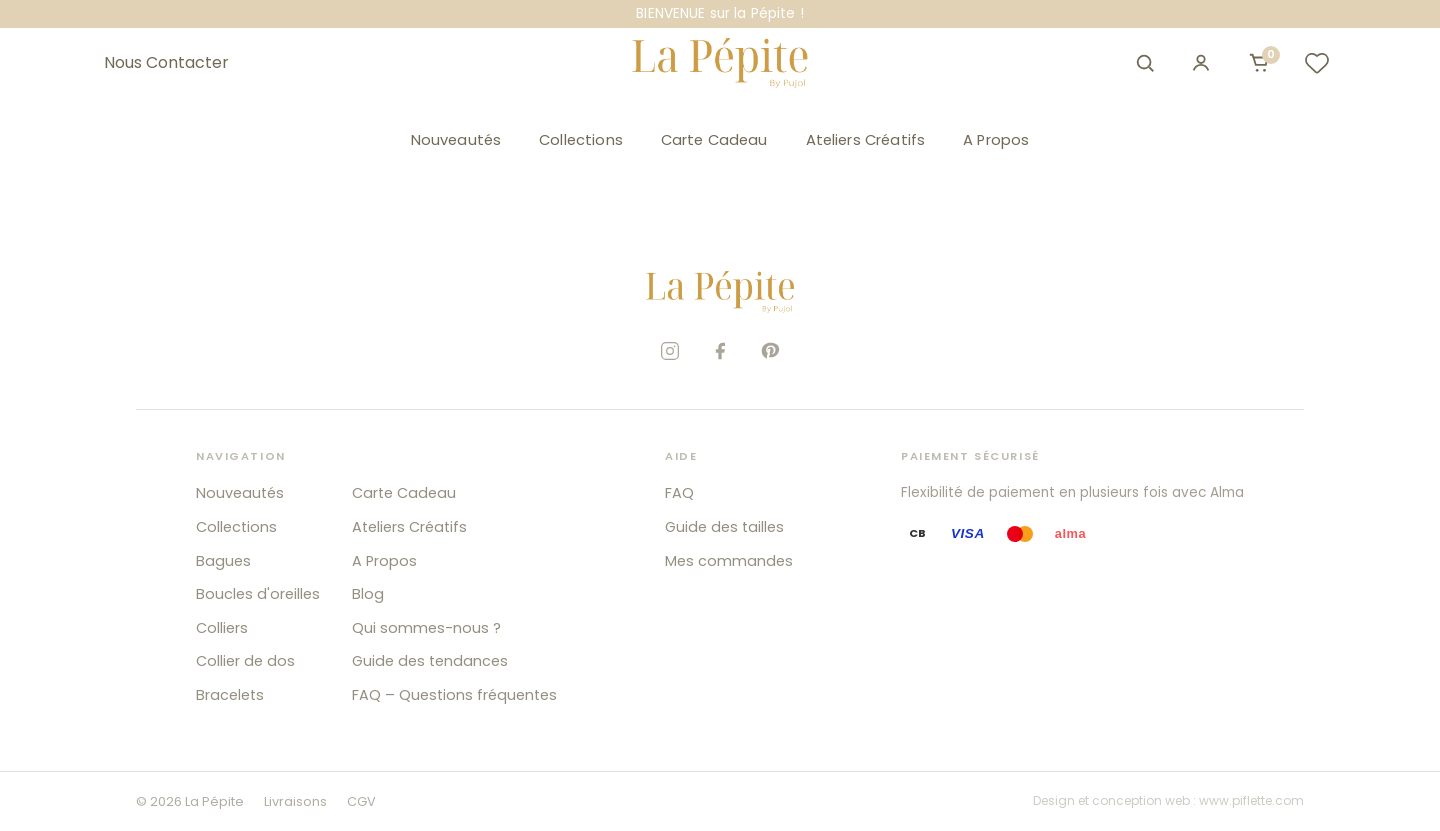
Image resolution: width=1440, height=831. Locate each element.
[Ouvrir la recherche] (1145, 63)
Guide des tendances (430, 661)
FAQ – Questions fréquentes (454, 695)
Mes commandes (729, 561)
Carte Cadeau (714, 140)
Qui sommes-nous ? (426, 628)
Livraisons (295, 801)
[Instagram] (670, 351)
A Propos (996, 140)
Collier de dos (245, 661)
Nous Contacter (166, 63)
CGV (361, 801)
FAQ (679, 493)
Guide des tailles (724, 527)
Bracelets (230, 695)
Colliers (222, 628)
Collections (581, 140)
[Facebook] (720, 351)
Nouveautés (456, 140)
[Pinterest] (770, 351)
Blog (368, 594)
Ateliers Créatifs (866, 140)
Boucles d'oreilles (258, 594)
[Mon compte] (1201, 63)
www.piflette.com (1251, 800)
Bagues (223, 561)
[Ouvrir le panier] (1259, 63)
